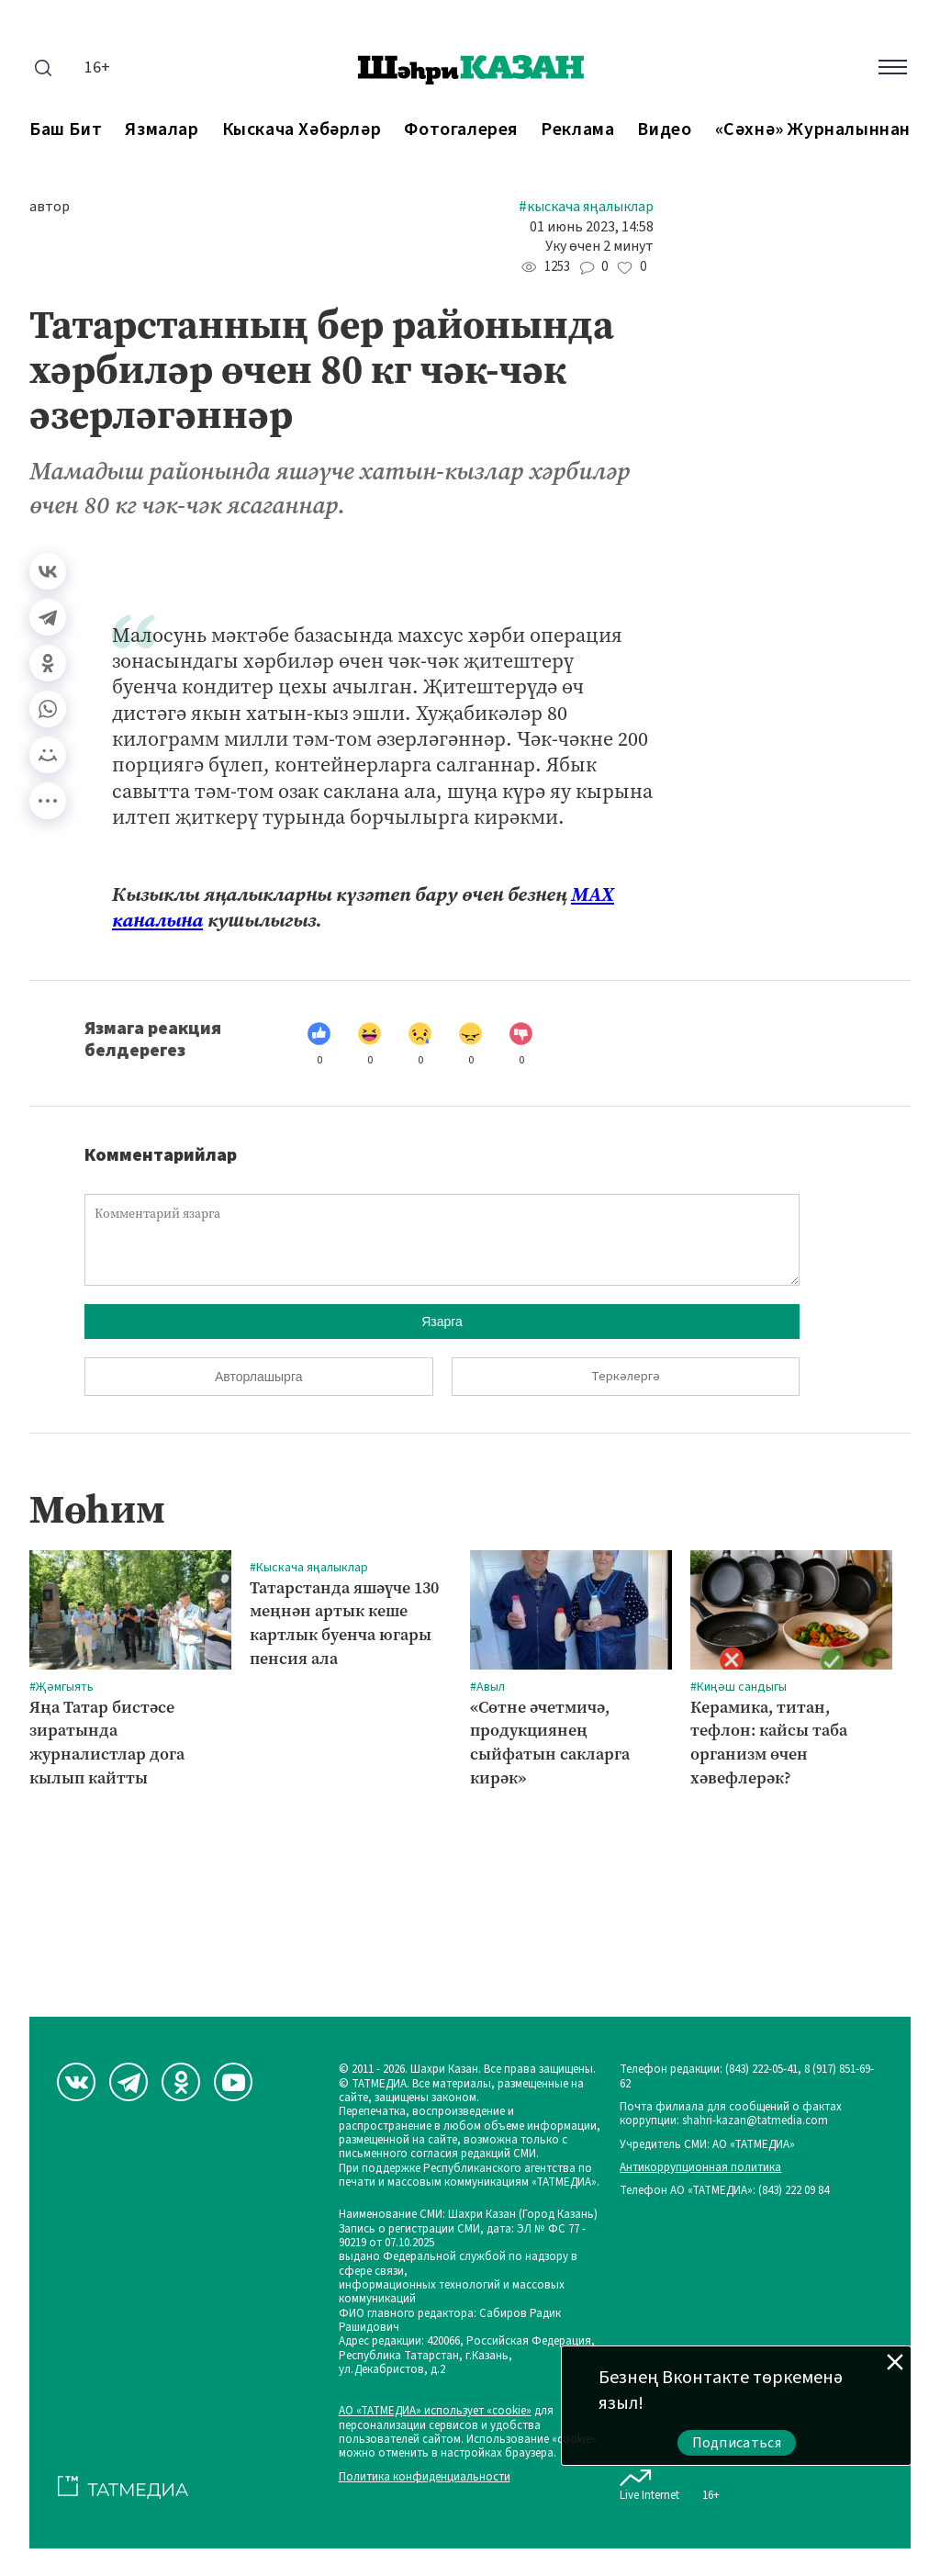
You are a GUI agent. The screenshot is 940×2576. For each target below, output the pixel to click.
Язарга (442, 1321)
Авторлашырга (258, 1376)
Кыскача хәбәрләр (302, 130)
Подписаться (737, 2443)
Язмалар (161, 130)
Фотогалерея (461, 130)
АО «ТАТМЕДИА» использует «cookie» (435, 2411)
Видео (664, 130)
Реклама (577, 130)
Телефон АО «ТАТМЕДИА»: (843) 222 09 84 (724, 2191)
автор (49, 207)
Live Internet (649, 2481)
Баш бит (65, 130)
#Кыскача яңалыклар (586, 207)
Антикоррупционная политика (700, 2168)
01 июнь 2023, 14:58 (592, 227)
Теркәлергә (625, 1376)
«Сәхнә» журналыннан (813, 130)
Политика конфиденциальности (424, 2477)
